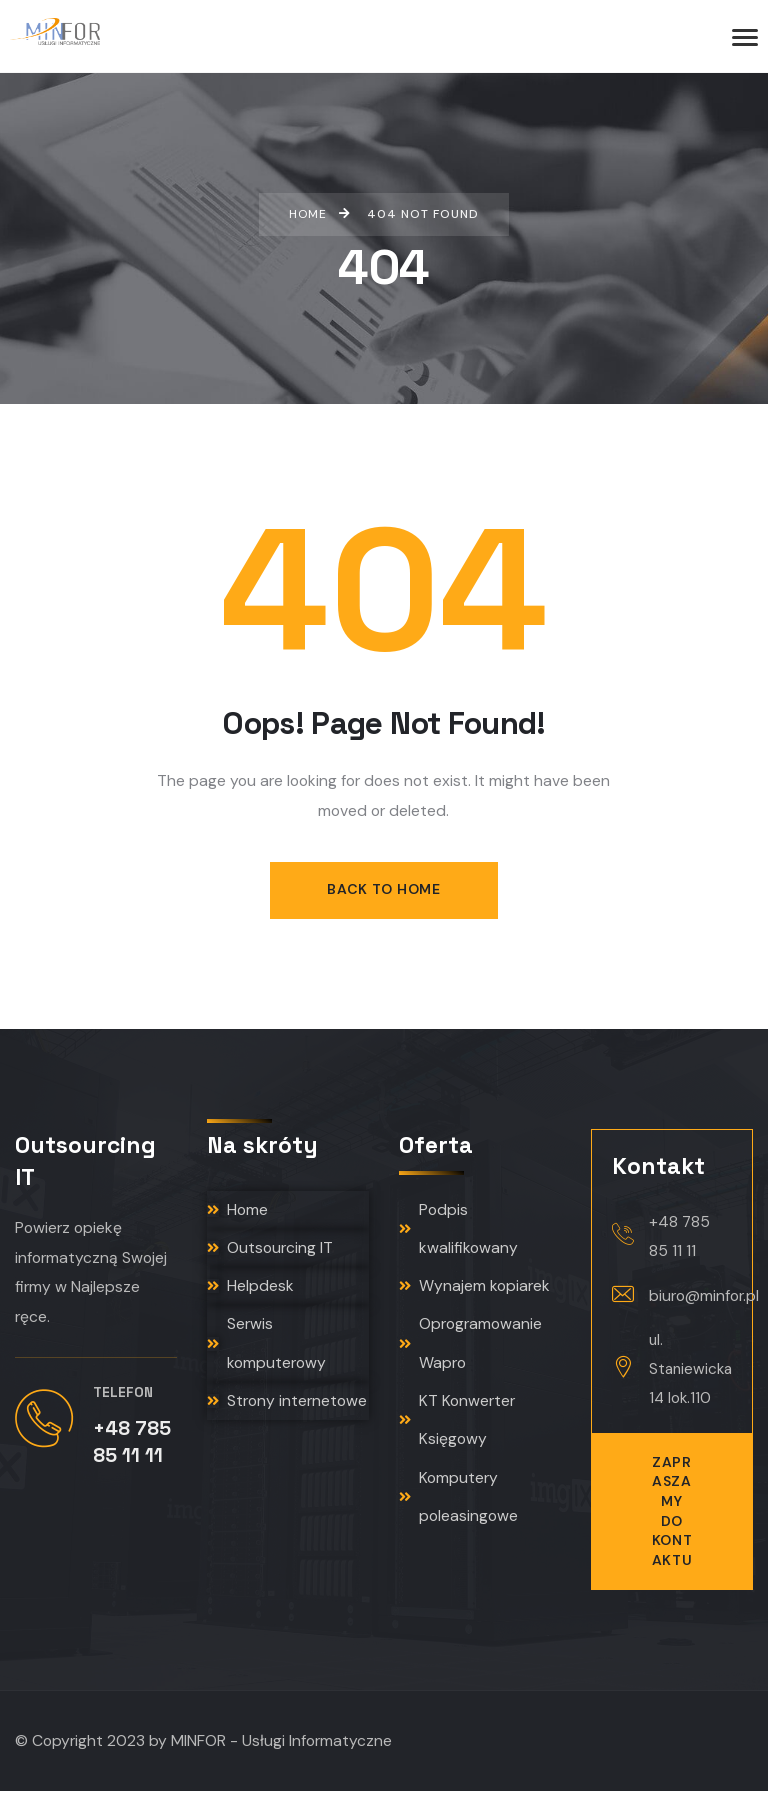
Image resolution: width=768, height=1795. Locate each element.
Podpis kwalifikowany (458, 1231)
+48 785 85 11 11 (679, 1237)
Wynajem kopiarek (474, 1290)
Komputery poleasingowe (458, 1506)
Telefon (123, 1395)
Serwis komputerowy (266, 1349)
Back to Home (383, 890)
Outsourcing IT (270, 1250)
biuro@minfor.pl (704, 1297)
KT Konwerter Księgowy (457, 1427)
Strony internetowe (287, 1407)
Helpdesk (250, 1290)
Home (237, 1211)
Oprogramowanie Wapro (470, 1349)
